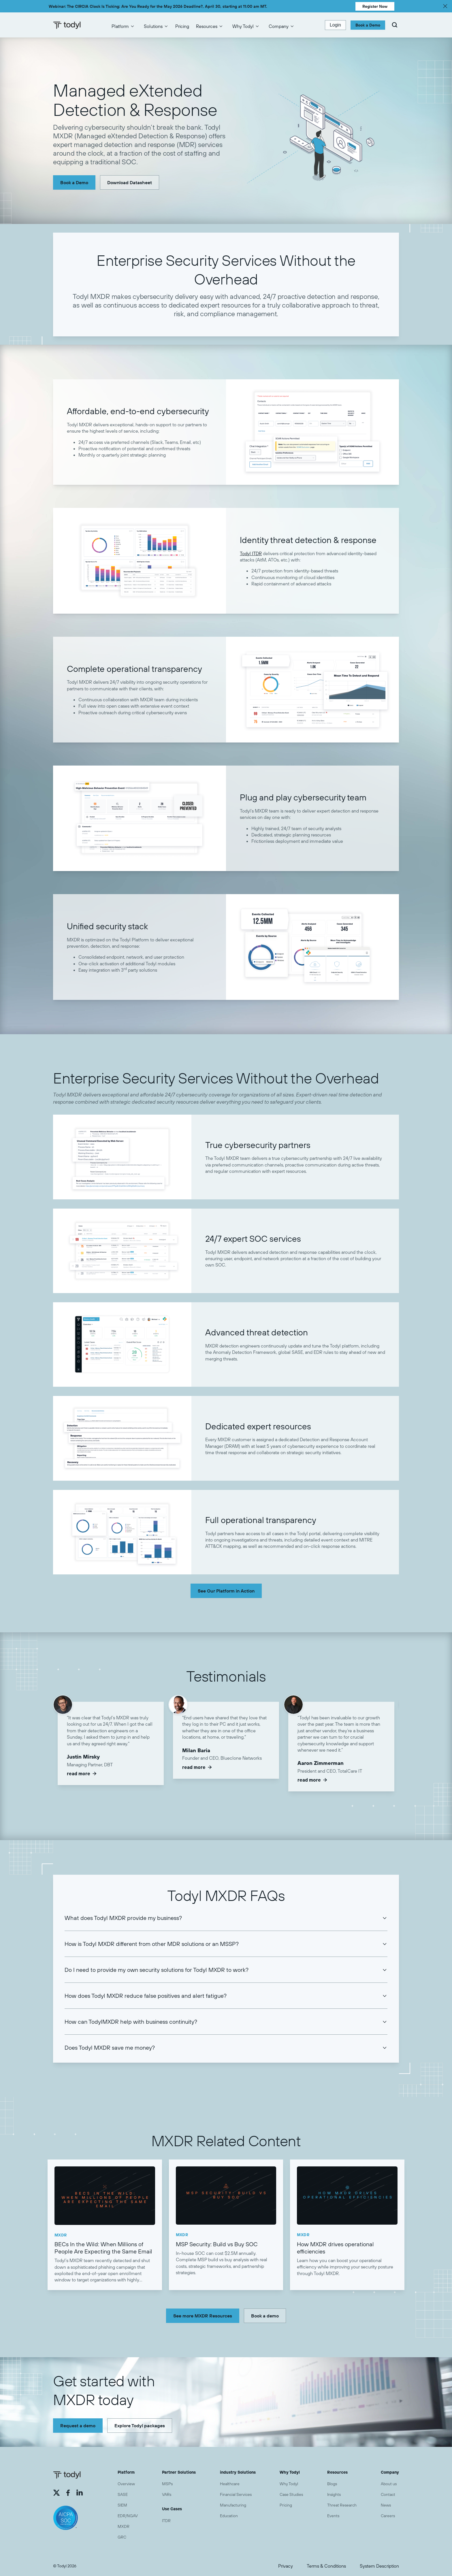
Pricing (182, 26)
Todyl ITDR (251, 553)
